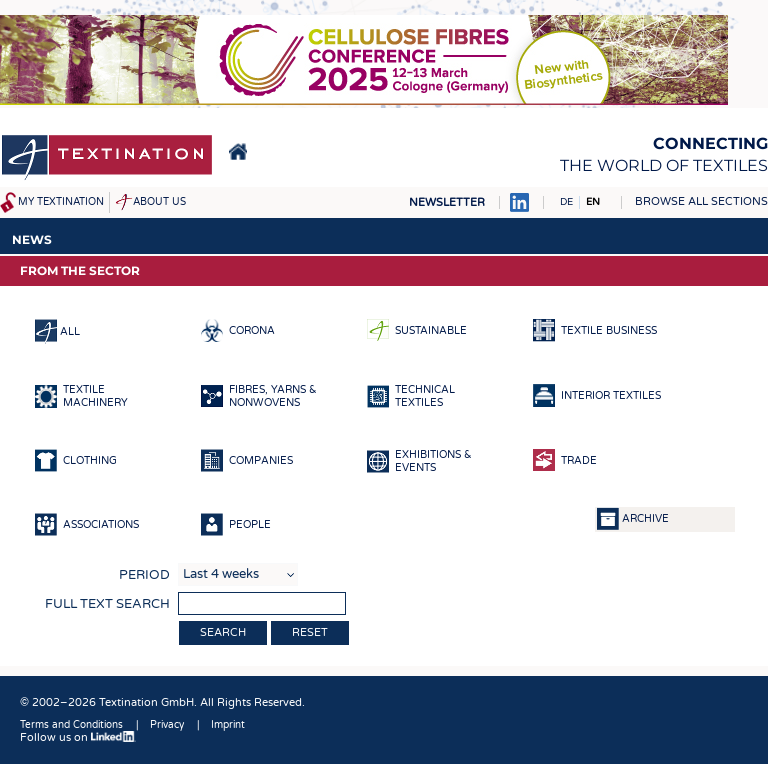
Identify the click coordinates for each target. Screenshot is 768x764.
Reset (310, 632)
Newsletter (447, 202)
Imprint (228, 725)
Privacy (167, 725)
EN (593, 202)
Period (144, 575)
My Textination (61, 202)
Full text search (107, 604)
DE (566, 202)
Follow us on (78, 737)
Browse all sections (701, 201)
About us (159, 202)
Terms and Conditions (71, 725)
